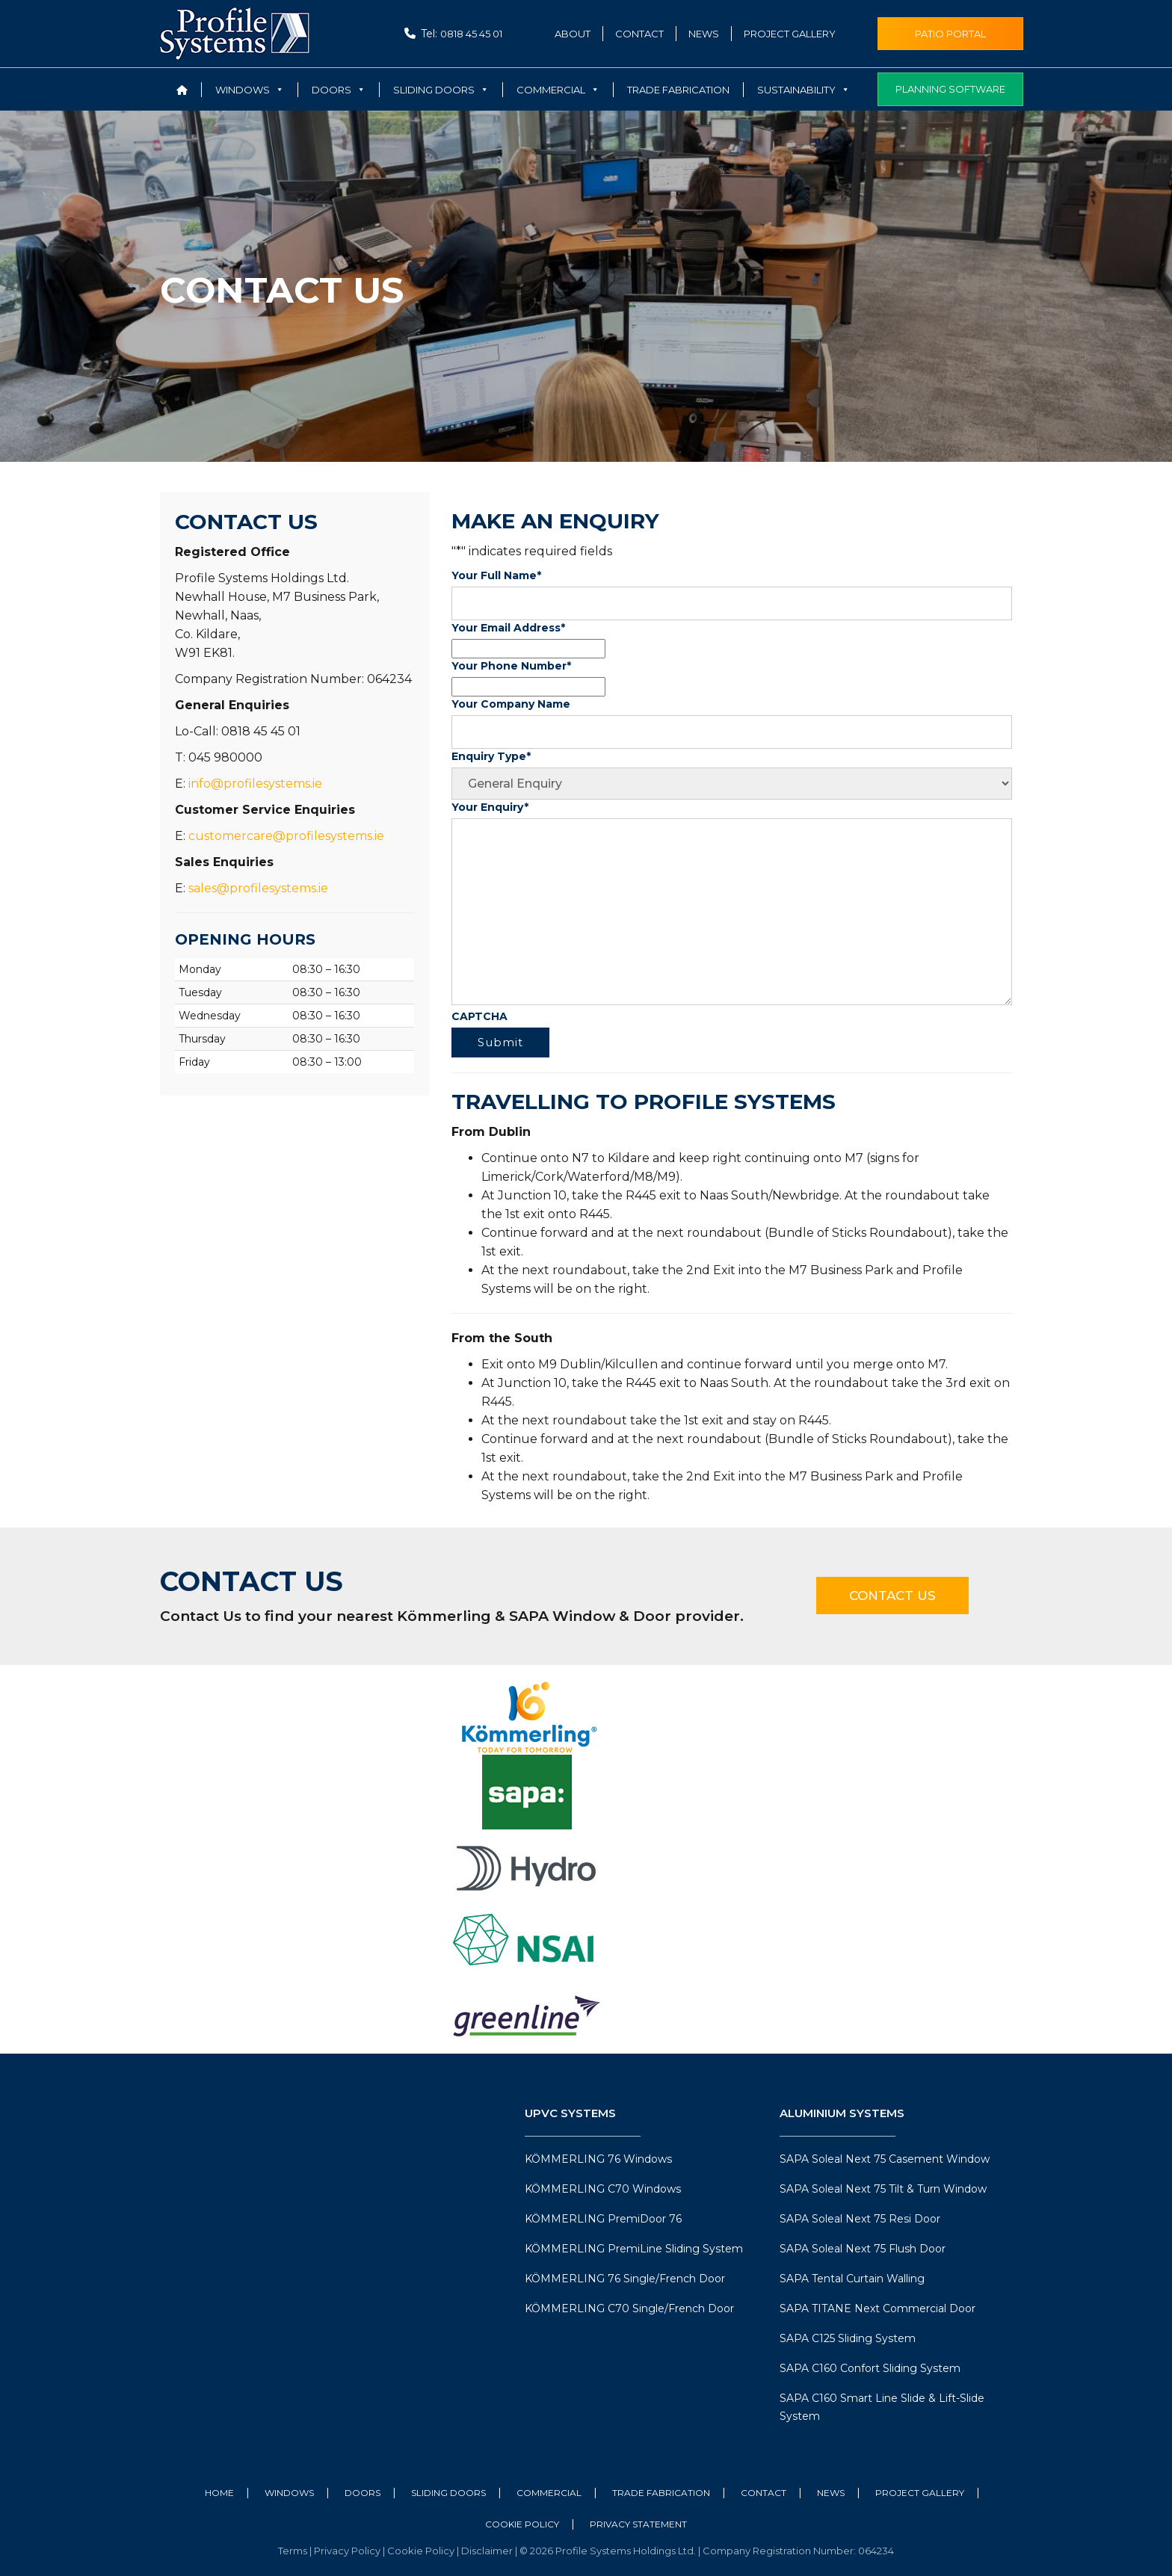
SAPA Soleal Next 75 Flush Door (863, 2248)
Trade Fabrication (678, 90)
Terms (293, 2551)
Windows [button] (249, 89)
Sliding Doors (448, 2492)
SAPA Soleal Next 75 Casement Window (885, 2159)
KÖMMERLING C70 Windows (603, 2189)
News (703, 34)
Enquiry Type (491, 756)
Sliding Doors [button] (441, 89)
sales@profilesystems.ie (258, 888)
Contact (639, 34)
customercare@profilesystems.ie (286, 836)
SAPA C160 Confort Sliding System (870, 2368)
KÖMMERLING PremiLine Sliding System (634, 2248)
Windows (289, 2492)
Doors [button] (339, 89)
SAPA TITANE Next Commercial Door (877, 2308)
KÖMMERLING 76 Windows (598, 2159)
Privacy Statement (638, 2524)
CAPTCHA (479, 1016)
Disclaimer (488, 2551)
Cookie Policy (522, 2524)
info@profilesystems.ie (255, 783)
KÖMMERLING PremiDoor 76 (603, 2219)
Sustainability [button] (803, 89)
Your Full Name (496, 575)
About (572, 34)
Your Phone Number (511, 666)
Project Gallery (790, 34)
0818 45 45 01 (471, 34)
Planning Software (950, 89)
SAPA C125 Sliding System (848, 2338)
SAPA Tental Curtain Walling (852, 2278)
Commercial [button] (557, 89)
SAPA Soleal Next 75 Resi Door (860, 2219)
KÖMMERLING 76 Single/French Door (625, 2278)
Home (219, 2492)
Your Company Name (510, 704)
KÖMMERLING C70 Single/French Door (629, 2308)
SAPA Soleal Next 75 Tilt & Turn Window (883, 2189)
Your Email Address (508, 627)
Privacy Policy (348, 2551)
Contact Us (892, 1595)
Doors (362, 2492)
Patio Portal (950, 34)
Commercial (549, 2492)
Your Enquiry (489, 807)
